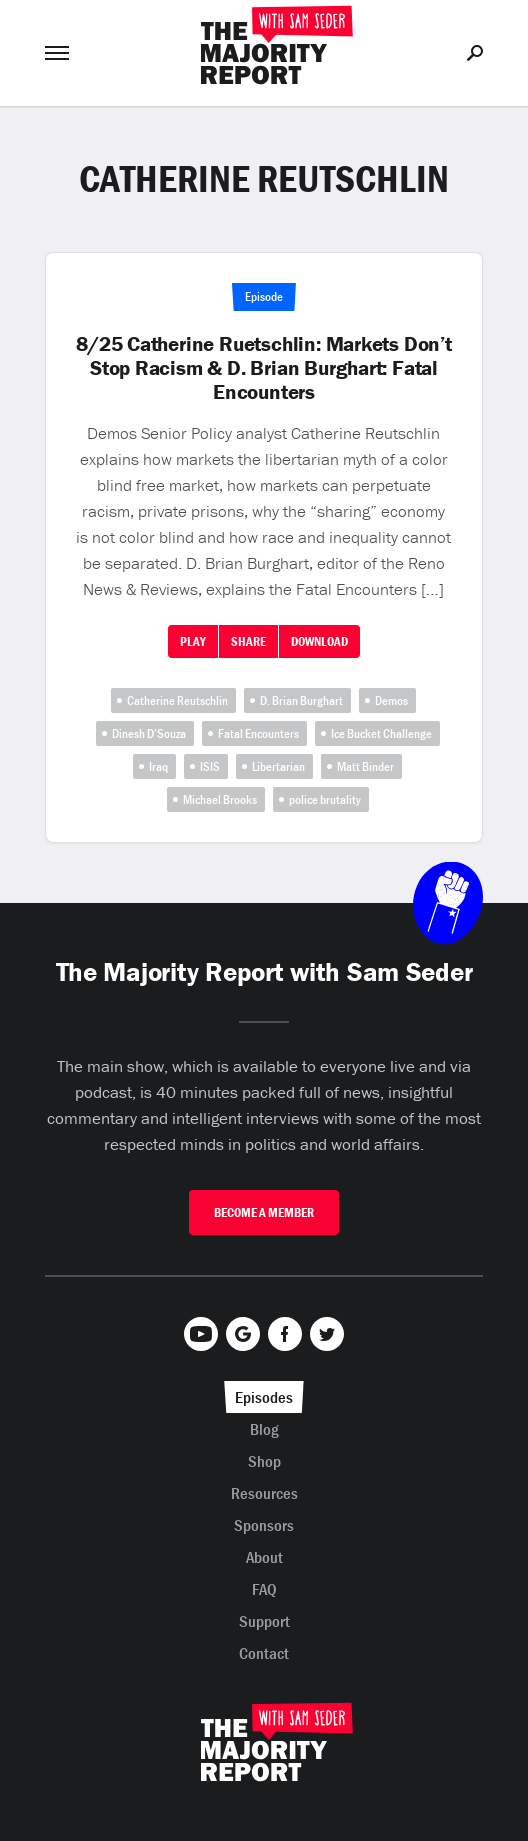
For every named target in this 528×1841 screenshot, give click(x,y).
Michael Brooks (220, 799)
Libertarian (278, 766)
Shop (264, 1461)
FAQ (264, 1589)
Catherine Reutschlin (177, 700)
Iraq (158, 766)
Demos (391, 700)
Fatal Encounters (258, 733)
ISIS (210, 766)
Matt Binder (365, 766)
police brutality (325, 799)
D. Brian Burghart (301, 700)
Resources (264, 1493)
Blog (264, 1429)
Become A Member (264, 1212)
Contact (264, 1653)
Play (193, 641)
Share (248, 641)
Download (319, 641)
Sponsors (264, 1525)
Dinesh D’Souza (149, 733)
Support (264, 1621)
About (264, 1557)
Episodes (264, 1397)
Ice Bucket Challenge (381, 733)
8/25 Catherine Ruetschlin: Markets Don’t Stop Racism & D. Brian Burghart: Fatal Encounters (264, 368)
